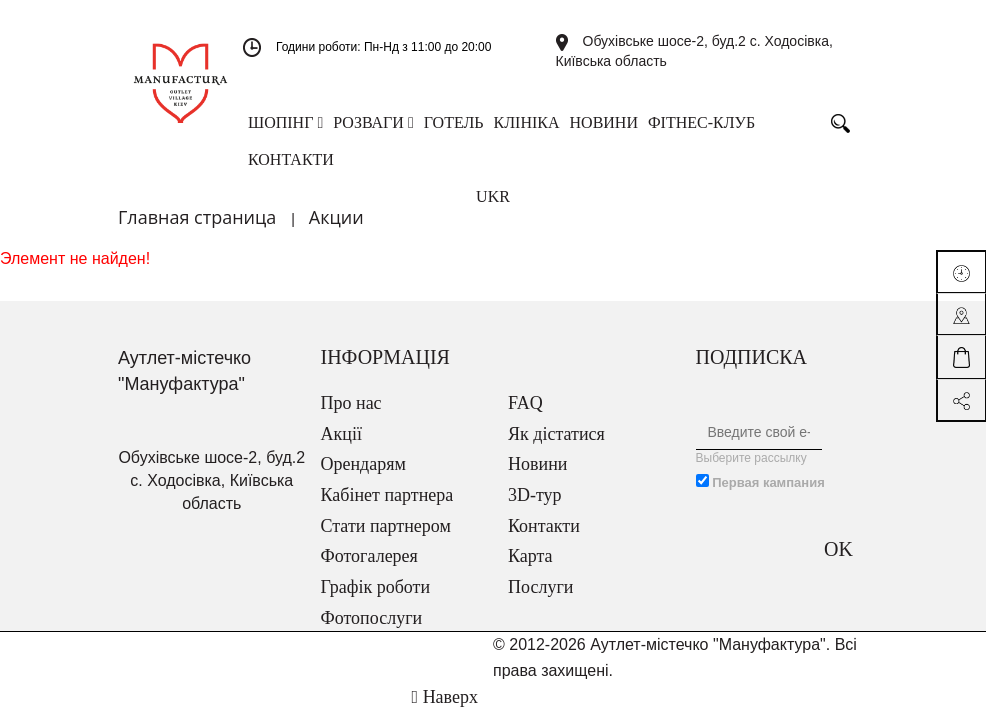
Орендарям (363, 464)
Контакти (544, 526)
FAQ (525, 403)
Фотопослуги (372, 618)
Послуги (540, 587)
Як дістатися (556, 434)
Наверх (445, 697)
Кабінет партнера (387, 495)
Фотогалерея (369, 556)
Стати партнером (386, 526)
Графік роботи (376, 587)
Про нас (351, 403)
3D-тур (535, 495)
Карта (530, 556)
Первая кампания (768, 482)
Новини (537, 464)
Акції (341, 434)
